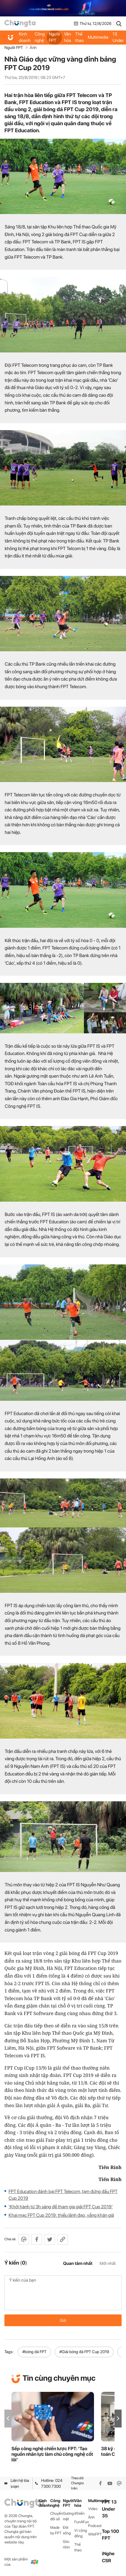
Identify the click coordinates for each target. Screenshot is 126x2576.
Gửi (63, 2320)
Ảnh (33, 47)
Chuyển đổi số (56, 2516)
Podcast (95, 2526)
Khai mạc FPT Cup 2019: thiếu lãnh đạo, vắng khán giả (61, 2215)
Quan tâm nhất (78, 2263)
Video (93, 2509)
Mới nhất (108, 2263)
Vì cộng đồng (80, 2533)
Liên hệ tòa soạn (16, 2483)
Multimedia (98, 37)
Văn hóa (67, 37)
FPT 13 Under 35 (118, 37)
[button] (118, 2418)
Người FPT (54, 37)
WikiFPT (95, 2534)
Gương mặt (68, 2516)
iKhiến (79, 2513)
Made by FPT (56, 2530)
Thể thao (79, 37)
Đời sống (67, 2530)
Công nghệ (40, 37)
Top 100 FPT (110, 2534)
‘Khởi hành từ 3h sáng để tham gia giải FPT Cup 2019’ (61, 2206)
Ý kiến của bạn (63, 2292)
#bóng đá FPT (34, 2351)
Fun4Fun (81, 2522)
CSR (106, 2560)
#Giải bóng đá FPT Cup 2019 (84, 2351)
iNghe (108, 2553)
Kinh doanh (25, 37)
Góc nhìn (66, 2544)
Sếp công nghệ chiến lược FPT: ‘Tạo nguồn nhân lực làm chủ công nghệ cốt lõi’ (52, 2454)
